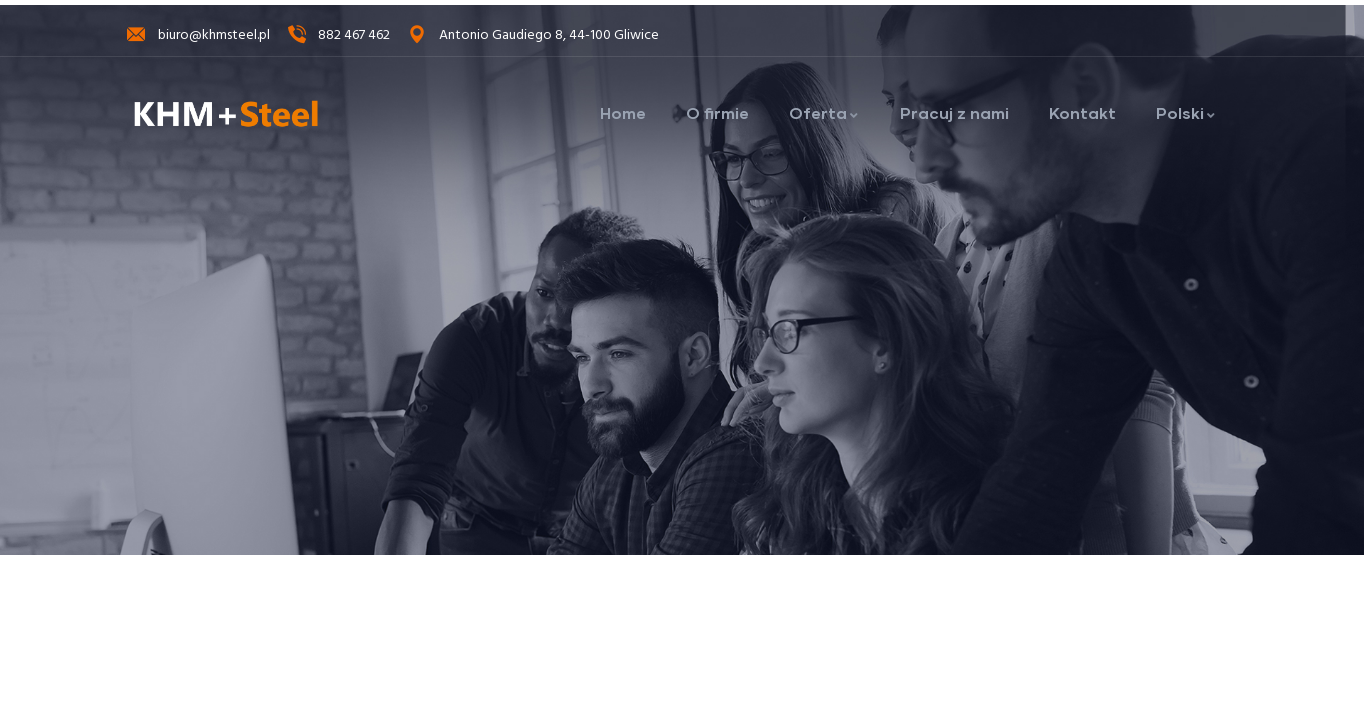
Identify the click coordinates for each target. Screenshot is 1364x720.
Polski (1186, 112)
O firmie (717, 112)
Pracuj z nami (954, 112)
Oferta (824, 112)
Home (623, 112)
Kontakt (1082, 112)
